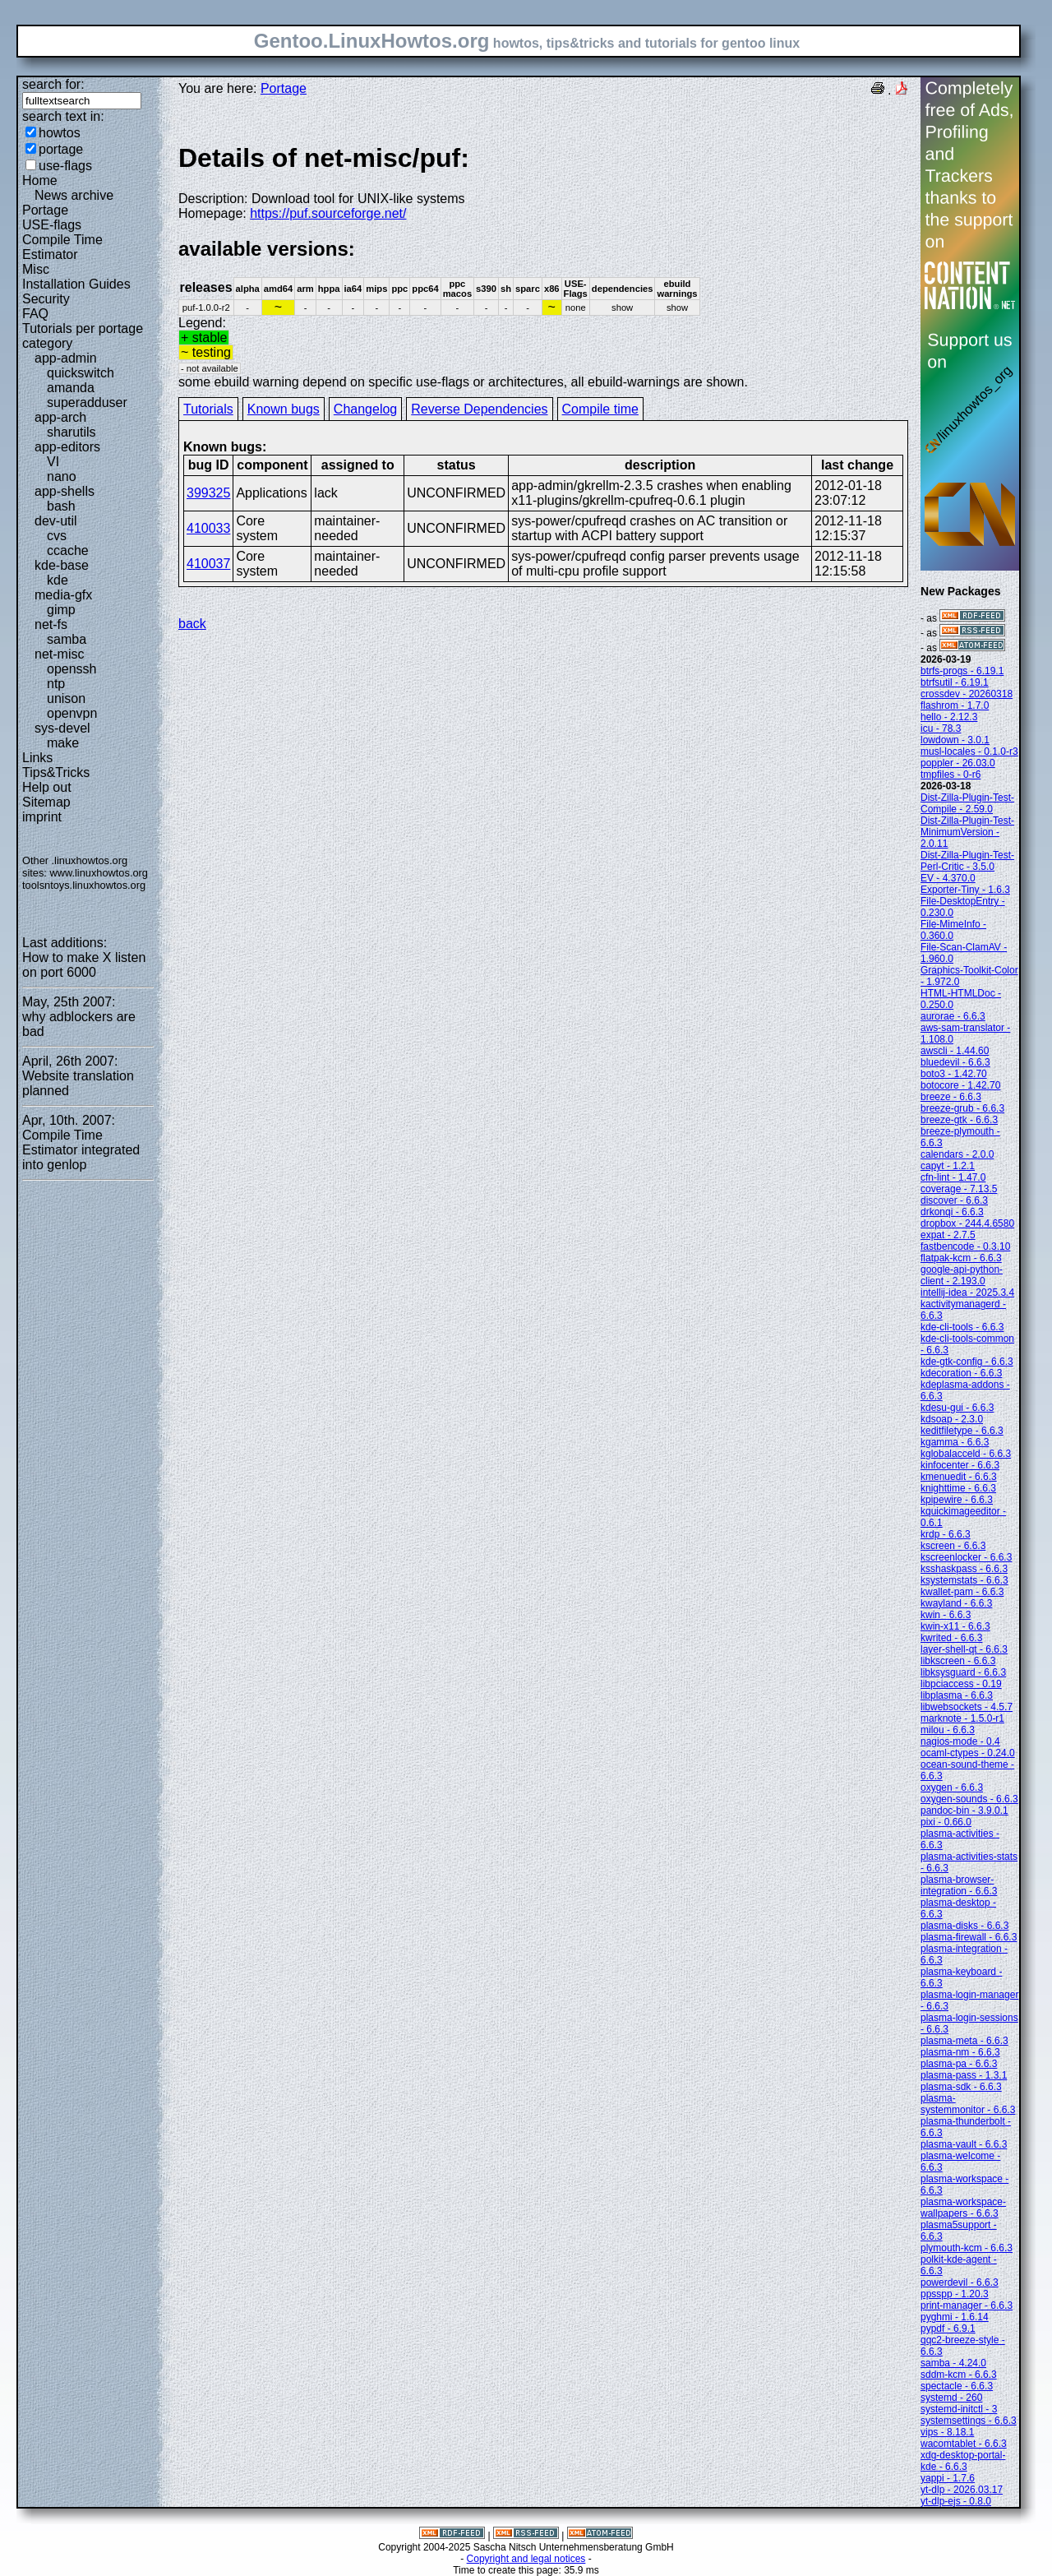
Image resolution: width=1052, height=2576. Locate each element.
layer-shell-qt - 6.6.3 (964, 1649)
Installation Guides (76, 284)
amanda (71, 388)
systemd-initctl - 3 (958, 2409)
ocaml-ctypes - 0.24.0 (967, 1753)
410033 (208, 528)
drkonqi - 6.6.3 (952, 1212)
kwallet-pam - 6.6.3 (962, 1592)
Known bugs (283, 409)
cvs (57, 536)
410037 (208, 564)
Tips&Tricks (56, 772)
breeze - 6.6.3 (950, 1097)
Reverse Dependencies (479, 409)
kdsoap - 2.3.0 (951, 1419)
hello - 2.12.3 (948, 717)
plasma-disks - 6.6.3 (964, 1925)
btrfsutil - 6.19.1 (954, 682)
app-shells (65, 491)
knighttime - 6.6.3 (958, 1488)
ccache (68, 550)
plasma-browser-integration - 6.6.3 (958, 1885)
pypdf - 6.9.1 (948, 2328)
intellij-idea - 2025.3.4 (967, 1292)
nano (61, 476)
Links (37, 758)
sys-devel (62, 728)
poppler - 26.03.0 (957, 763)
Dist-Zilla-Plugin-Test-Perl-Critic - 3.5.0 (967, 860)
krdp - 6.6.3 (945, 1534)
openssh (72, 669)
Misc (35, 269)
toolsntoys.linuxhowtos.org (83, 885)
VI (53, 462)
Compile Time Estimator (62, 247)
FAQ (35, 314)
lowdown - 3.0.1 (955, 740)
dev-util (56, 521)
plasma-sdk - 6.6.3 (961, 2087)
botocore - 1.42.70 (960, 1085)
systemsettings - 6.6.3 (968, 2420)
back (192, 624)
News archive (74, 195)
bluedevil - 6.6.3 (955, 1062)
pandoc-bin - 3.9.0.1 (964, 1810)
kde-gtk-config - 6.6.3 (966, 1361)
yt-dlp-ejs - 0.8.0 (955, 2501)
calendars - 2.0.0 (957, 1154)
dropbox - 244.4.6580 (967, 1223)
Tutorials (208, 409)
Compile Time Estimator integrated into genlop (81, 1150)
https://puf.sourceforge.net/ (328, 213)
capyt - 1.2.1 (947, 1166)
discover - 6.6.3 (954, 1200)
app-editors (67, 447)
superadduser (87, 402)
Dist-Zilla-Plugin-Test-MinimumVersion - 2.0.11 (967, 832)
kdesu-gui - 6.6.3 (957, 1407)
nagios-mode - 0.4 (960, 1741)
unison (66, 698)
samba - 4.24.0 (953, 2363)
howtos (60, 133)
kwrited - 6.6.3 (951, 1638)
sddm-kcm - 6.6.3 (958, 2374)
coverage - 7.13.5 (958, 1189)
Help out (47, 787)
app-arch (60, 417)
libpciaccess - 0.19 (961, 1684)
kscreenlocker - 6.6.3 (966, 1557)
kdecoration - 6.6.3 (961, 1373)
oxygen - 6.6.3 (951, 1787)
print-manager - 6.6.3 (966, 2305)
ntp (56, 684)
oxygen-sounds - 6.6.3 (969, 1799)
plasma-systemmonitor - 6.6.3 (967, 2104)
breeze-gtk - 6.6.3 (959, 1120)
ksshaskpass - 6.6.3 (964, 1569)
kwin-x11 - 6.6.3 (955, 1626)
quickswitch (80, 373)
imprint (42, 817)
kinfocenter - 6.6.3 (959, 1465)
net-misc (59, 654)
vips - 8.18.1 (947, 2432)
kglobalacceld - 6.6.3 (965, 1453)
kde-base (62, 565)
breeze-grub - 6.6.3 (962, 1108)
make (63, 743)
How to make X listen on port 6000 (83, 964)
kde (57, 580)
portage (61, 149)
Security (46, 299)
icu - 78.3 (940, 728)
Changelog (365, 409)
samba (66, 639)
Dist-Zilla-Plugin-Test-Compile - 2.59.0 (967, 803)
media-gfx (63, 595)
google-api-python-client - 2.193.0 (961, 1275)
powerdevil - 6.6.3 (959, 2282)
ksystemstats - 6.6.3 (964, 1580)
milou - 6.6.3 (947, 1730)
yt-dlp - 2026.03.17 (961, 2489)
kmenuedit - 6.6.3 (958, 1476)
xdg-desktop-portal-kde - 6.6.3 (962, 2460)
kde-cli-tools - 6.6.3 (962, 1327)
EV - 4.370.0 (948, 878)
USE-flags (51, 225)
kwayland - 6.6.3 (956, 1603)
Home (40, 180)
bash (61, 506)
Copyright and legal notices (526, 2558)
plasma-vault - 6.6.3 (963, 2144)
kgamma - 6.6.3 (954, 1442)
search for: (53, 84)
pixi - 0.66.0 (945, 1822)
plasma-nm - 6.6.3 (960, 2052)
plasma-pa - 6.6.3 (958, 2064)
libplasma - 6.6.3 (956, 1695)
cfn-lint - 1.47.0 (952, 1177)
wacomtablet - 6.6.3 (963, 2443)
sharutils (71, 432)
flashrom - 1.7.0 (954, 705)
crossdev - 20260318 (966, 694)
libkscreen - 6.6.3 (957, 1661)
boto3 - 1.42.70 (953, 1074)
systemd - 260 (951, 2397)
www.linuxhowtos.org (98, 873)
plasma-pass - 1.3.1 (963, 2075)
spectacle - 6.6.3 (956, 2386)
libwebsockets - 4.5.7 (966, 1707)
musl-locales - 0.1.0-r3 (969, 751)
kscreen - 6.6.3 (952, 1546)
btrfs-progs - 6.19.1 (962, 671)
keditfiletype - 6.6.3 (962, 1430)
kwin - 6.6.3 (945, 1615)
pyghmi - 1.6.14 (954, 2317)
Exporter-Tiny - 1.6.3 (965, 889)
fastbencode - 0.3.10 (965, 1246)
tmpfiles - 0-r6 (950, 774)
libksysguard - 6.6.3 (963, 1672)
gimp (61, 610)
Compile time (600, 409)
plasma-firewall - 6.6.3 (968, 1937)
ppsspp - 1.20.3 (954, 2294)
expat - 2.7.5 (948, 1235)
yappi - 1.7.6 (947, 2478)
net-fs (51, 624)
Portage (45, 210)
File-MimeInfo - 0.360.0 (953, 929)
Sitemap (46, 802)
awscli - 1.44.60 (954, 1051)
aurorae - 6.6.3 (952, 1016)
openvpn (72, 713)
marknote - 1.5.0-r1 (962, 1718)
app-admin (66, 358)
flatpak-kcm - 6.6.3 (961, 1258)
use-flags (65, 166)
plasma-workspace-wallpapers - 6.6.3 (963, 2207)
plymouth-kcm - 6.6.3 (966, 2248)
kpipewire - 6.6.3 (956, 1499)
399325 (208, 493)
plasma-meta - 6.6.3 (964, 2040)
